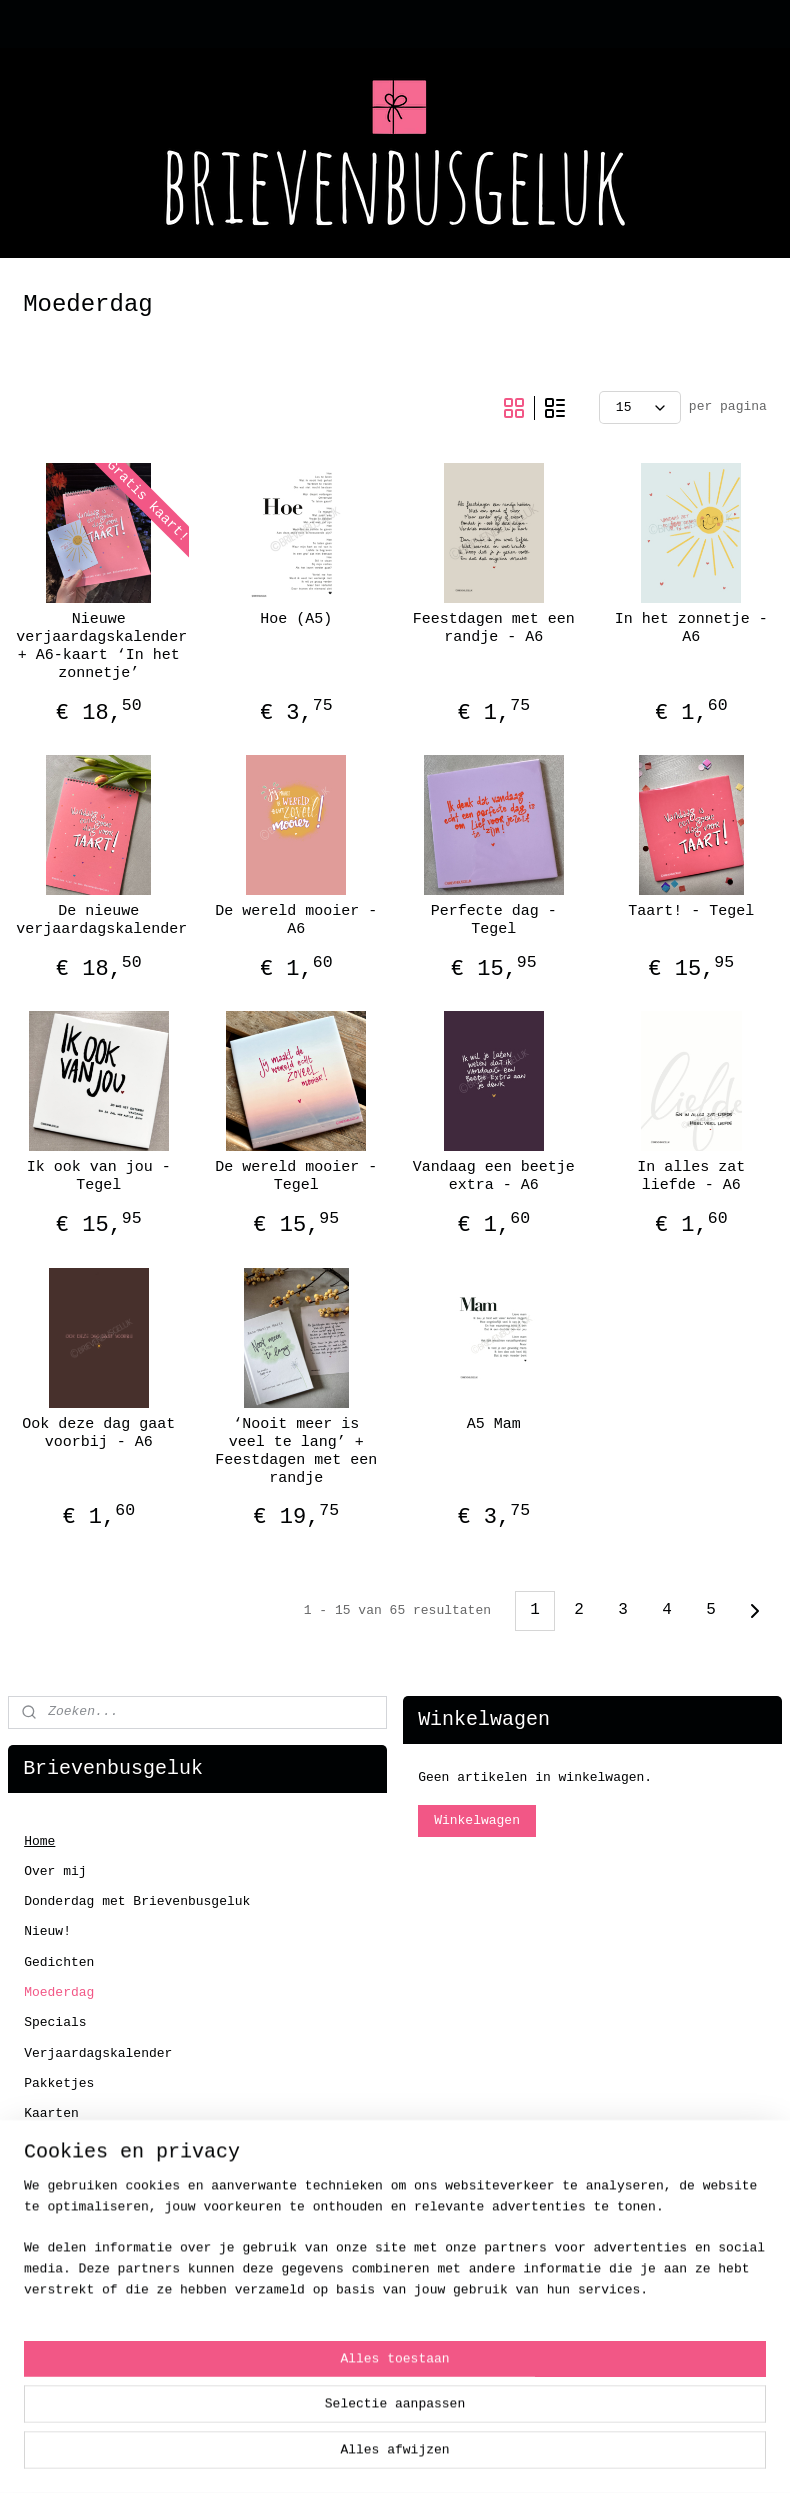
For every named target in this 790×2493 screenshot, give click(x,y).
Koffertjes (63, 2234)
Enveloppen (63, 2144)
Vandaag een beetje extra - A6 (494, 1176)
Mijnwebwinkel (659, 2456)
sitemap (322, 2456)
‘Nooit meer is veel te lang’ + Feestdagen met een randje (296, 1451)
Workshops (59, 2265)
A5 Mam (494, 1424)
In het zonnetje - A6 (691, 628)
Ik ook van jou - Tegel (99, 1176)
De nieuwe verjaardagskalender (98, 920)
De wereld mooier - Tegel (296, 1176)
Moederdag (59, 1992)
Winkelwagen (477, 1820)
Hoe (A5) (296, 619)
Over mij (55, 1871)
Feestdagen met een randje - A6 (494, 628)
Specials (55, 2022)
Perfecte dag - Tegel (494, 920)
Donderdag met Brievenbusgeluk (137, 1901)
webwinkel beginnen (464, 2456)
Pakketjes (59, 2083)
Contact (51, 2325)
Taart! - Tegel (691, 911)
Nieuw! (47, 1931)
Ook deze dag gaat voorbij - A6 (98, 1433)
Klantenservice (78, 2373)
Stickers (55, 2204)
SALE (39, 2295)
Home (39, 1841)
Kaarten (51, 2113)
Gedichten (59, 1962)
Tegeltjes (59, 2174)
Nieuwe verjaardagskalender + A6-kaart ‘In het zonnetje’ (98, 646)
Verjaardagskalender (98, 2053)
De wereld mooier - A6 (296, 920)
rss (375, 2456)
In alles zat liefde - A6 (691, 1176)
